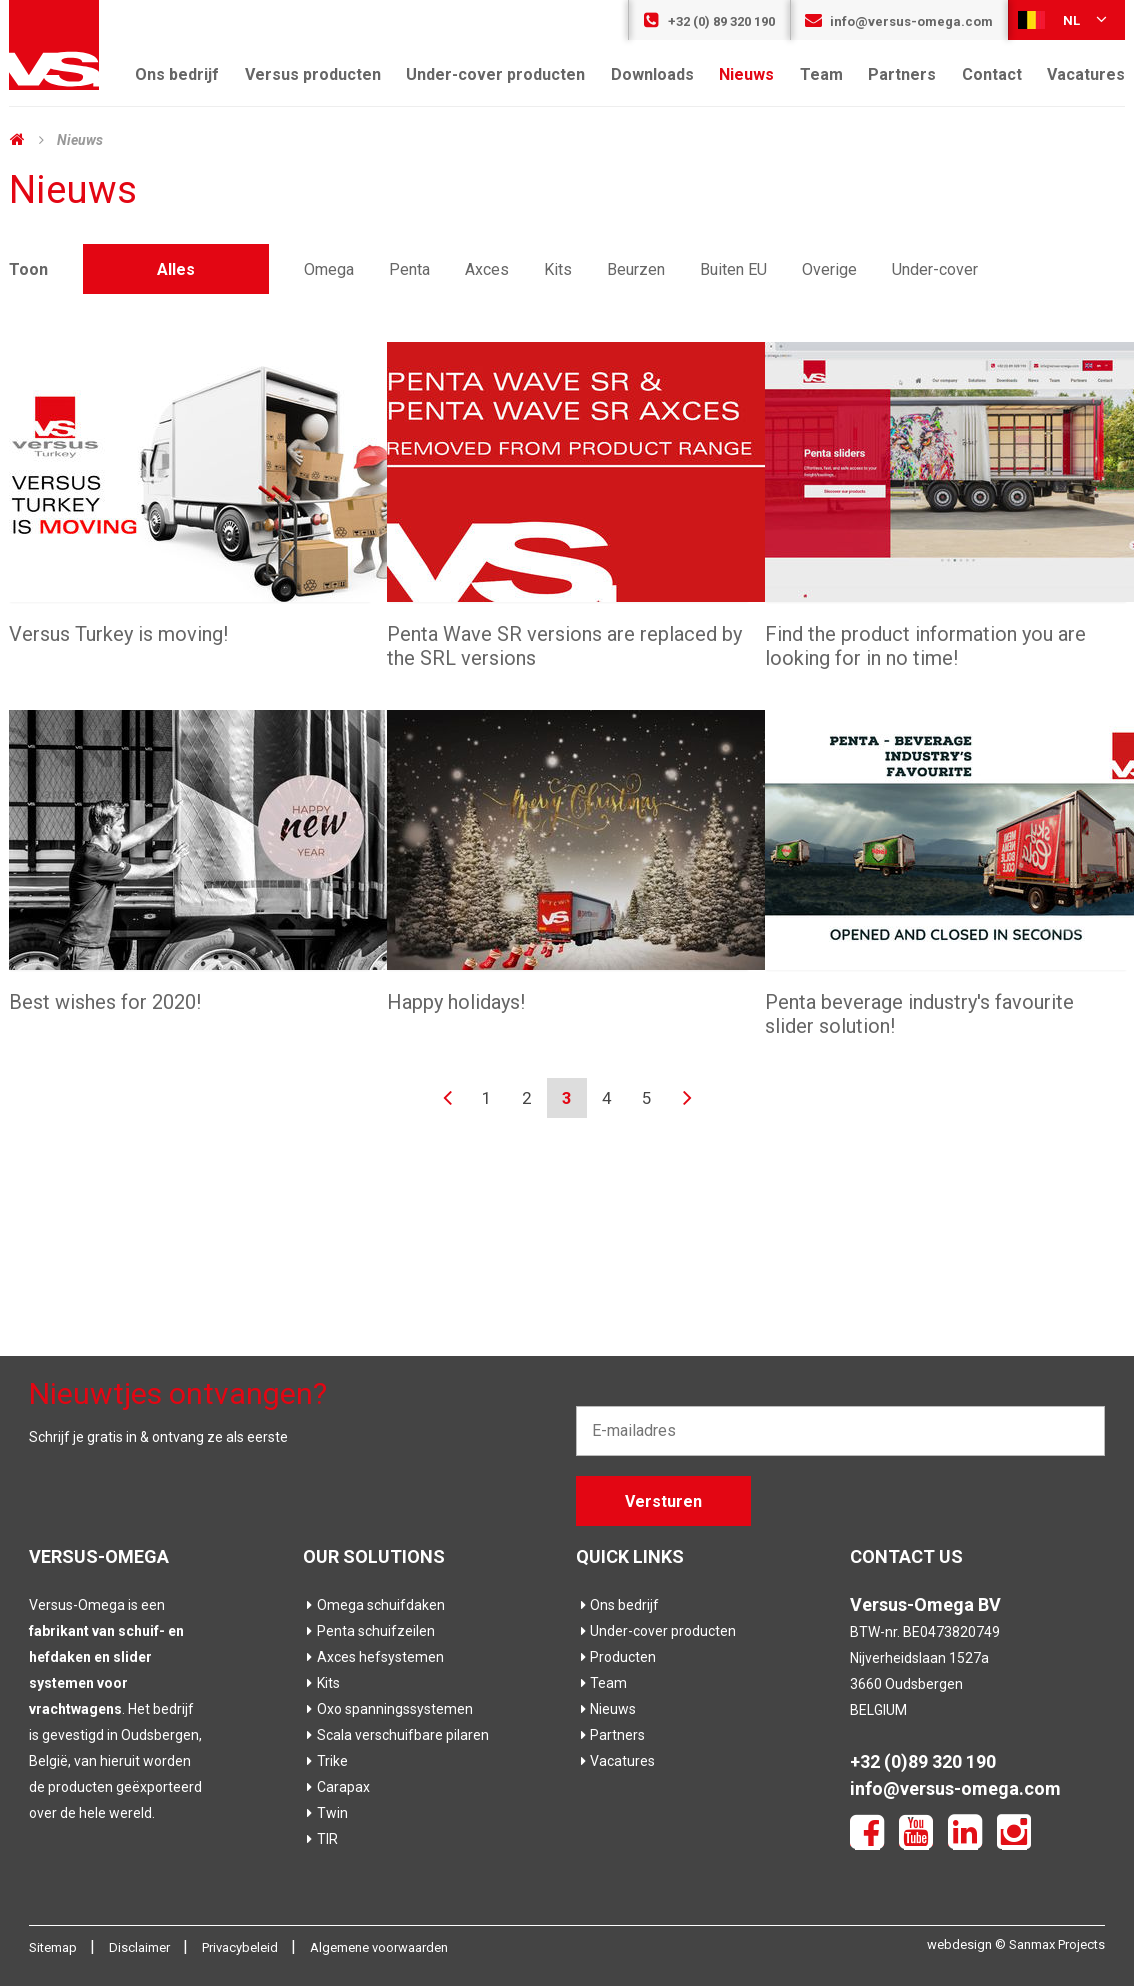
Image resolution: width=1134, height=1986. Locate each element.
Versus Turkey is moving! (118, 634)
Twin (325, 1813)
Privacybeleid (241, 1947)
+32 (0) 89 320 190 (709, 21)
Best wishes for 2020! (105, 1002)
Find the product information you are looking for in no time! (925, 646)
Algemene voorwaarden (379, 1947)
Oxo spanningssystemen (388, 1709)
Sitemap (54, 1947)
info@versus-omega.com (899, 21)
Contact (992, 74)
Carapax (336, 1787)
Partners (902, 74)
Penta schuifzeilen (369, 1631)
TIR (320, 1839)
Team (821, 74)
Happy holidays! (456, 1002)
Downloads (652, 74)
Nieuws (746, 74)
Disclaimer (141, 1947)
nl (1064, 19)
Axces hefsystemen (373, 1657)
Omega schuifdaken (374, 1605)
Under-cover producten (495, 74)
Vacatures (1086, 74)
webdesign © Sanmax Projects (1016, 1944)
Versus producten (313, 74)
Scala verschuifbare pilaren (396, 1735)
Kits (321, 1683)
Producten (616, 1657)
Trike (325, 1761)
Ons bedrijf (177, 74)
